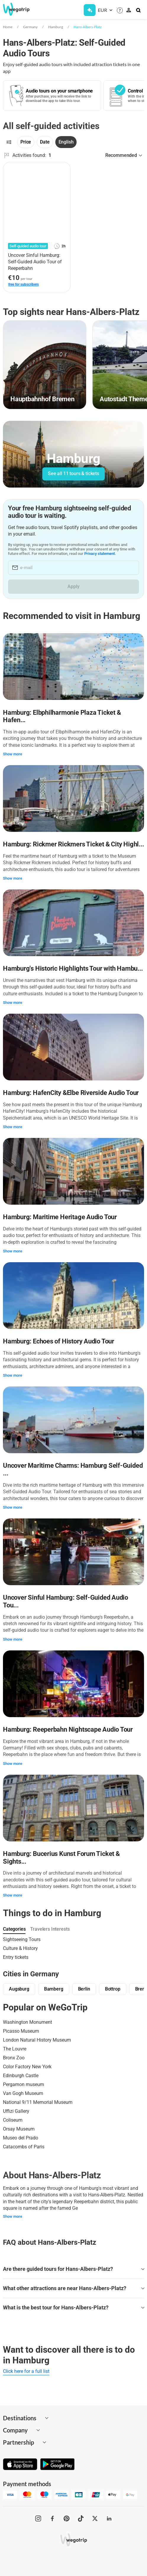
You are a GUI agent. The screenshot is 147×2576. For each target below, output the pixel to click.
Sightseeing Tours (22, 1939)
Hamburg (55, 27)
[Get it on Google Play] (57, 2464)
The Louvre (14, 2049)
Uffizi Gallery (16, 2111)
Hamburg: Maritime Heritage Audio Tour (60, 1217)
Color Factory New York (27, 2066)
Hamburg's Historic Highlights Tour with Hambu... (73, 968)
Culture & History (20, 1948)
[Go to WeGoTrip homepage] (18, 9)
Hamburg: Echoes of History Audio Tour (58, 1341)
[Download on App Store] (20, 2464)
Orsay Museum (19, 2129)
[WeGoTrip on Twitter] (95, 2518)
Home (7, 27)
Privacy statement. (100, 553)
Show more (12, 754)
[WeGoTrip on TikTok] (80, 2518)
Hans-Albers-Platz (88, 27)
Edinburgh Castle (20, 2075)
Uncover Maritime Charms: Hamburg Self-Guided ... (73, 1469)
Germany (30, 27)
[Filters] (9, 142)
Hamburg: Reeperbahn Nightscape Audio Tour (68, 1729)
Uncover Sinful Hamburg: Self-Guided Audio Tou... (65, 1601)
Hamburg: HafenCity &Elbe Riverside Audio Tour (71, 1092)
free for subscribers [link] (23, 284)
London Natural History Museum (37, 2040)
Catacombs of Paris (23, 2147)
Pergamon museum (23, 2084)
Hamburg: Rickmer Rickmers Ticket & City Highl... (73, 844)
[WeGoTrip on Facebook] (52, 2518)
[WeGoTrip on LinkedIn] (109, 2518)
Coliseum (12, 2120)
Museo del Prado (20, 2138)
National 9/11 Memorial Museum (37, 2102)
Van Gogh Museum (23, 2093)
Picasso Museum (21, 2031)
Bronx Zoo (14, 2058)
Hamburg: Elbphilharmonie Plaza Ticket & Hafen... (62, 716)
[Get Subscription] (90, 10)
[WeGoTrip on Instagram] (38, 2518)
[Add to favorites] (62, 168)
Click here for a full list (26, 2371)
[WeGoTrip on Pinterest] (66, 2518)
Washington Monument (27, 2022)
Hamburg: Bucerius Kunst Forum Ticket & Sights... (61, 1857)
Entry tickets (15, 1957)
